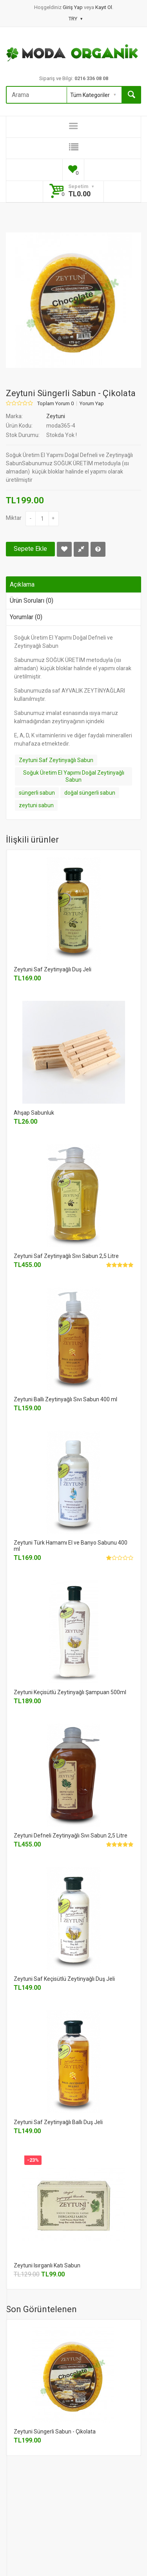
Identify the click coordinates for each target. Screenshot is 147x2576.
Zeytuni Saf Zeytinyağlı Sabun (56, 760)
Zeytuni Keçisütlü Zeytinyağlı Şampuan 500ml (70, 1692)
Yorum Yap (92, 403)
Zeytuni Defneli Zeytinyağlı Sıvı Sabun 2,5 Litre (70, 1835)
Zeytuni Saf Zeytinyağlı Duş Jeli (52, 969)
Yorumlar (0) (26, 617)
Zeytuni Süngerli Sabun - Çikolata (55, 2431)
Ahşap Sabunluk (34, 1113)
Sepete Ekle (30, 548)
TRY (75, 19)
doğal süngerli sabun (89, 793)
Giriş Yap (73, 7)
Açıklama (22, 584)
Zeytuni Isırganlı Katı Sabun (47, 2265)
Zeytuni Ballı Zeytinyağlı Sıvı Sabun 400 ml (65, 1399)
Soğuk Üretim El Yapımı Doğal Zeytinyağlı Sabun (73, 776)
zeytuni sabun (36, 805)
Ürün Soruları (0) (31, 600)
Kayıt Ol (103, 7)
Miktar (14, 518)
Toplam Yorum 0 (55, 403)
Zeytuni (55, 416)
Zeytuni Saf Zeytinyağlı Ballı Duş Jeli (58, 2122)
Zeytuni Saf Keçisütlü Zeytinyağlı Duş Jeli (64, 1979)
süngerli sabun (37, 793)
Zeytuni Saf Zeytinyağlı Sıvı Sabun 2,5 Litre (66, 1256)
